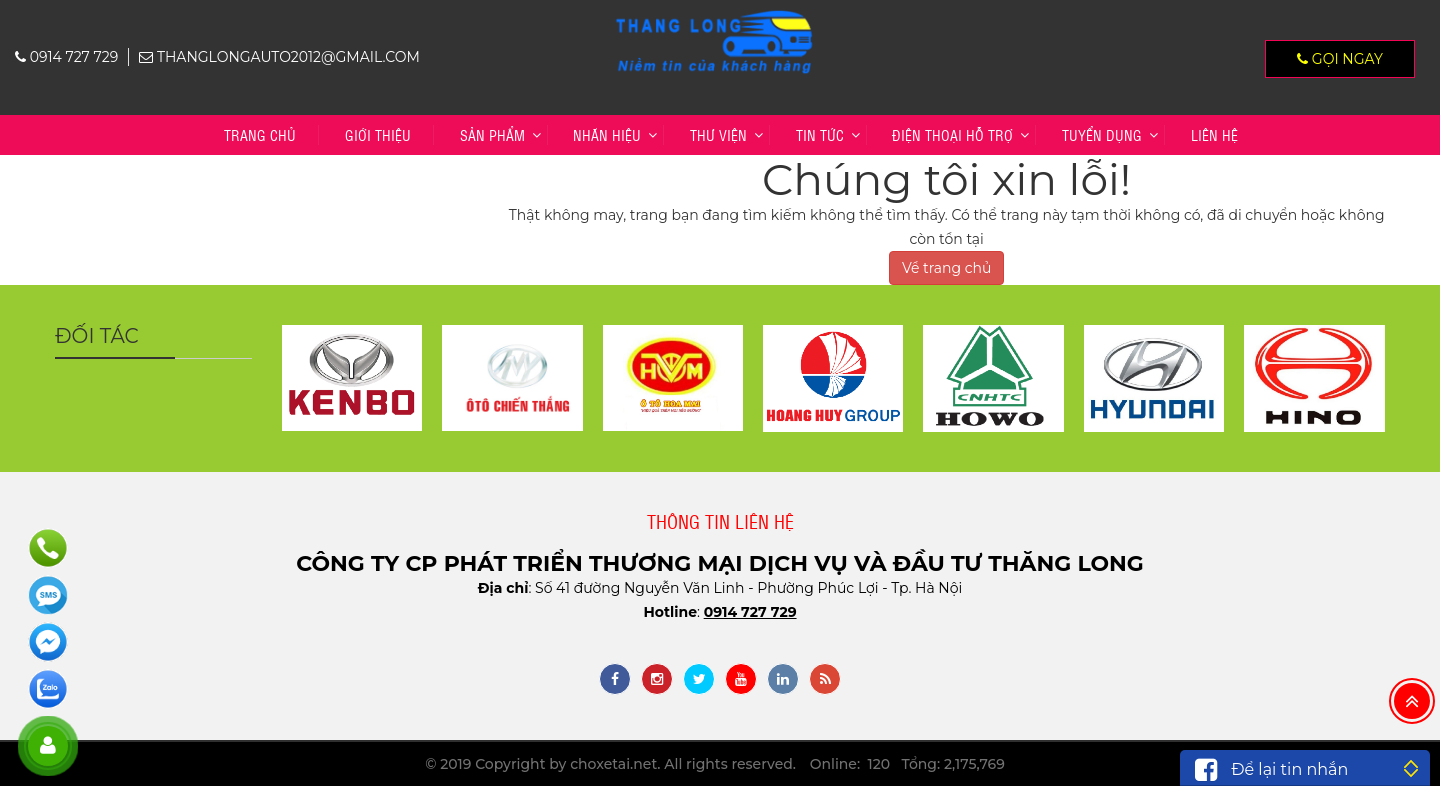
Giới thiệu (378, 134)
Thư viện (718, 134)
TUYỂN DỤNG (1102, 134)
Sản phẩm (492, 134)
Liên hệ (1214, 134)
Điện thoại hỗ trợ (952, 134)
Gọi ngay (1340, 59)
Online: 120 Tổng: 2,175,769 (907, 764)
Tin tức (820, 134)
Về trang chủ (946, 268)
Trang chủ (260, 134)
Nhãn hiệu (607, 134)
